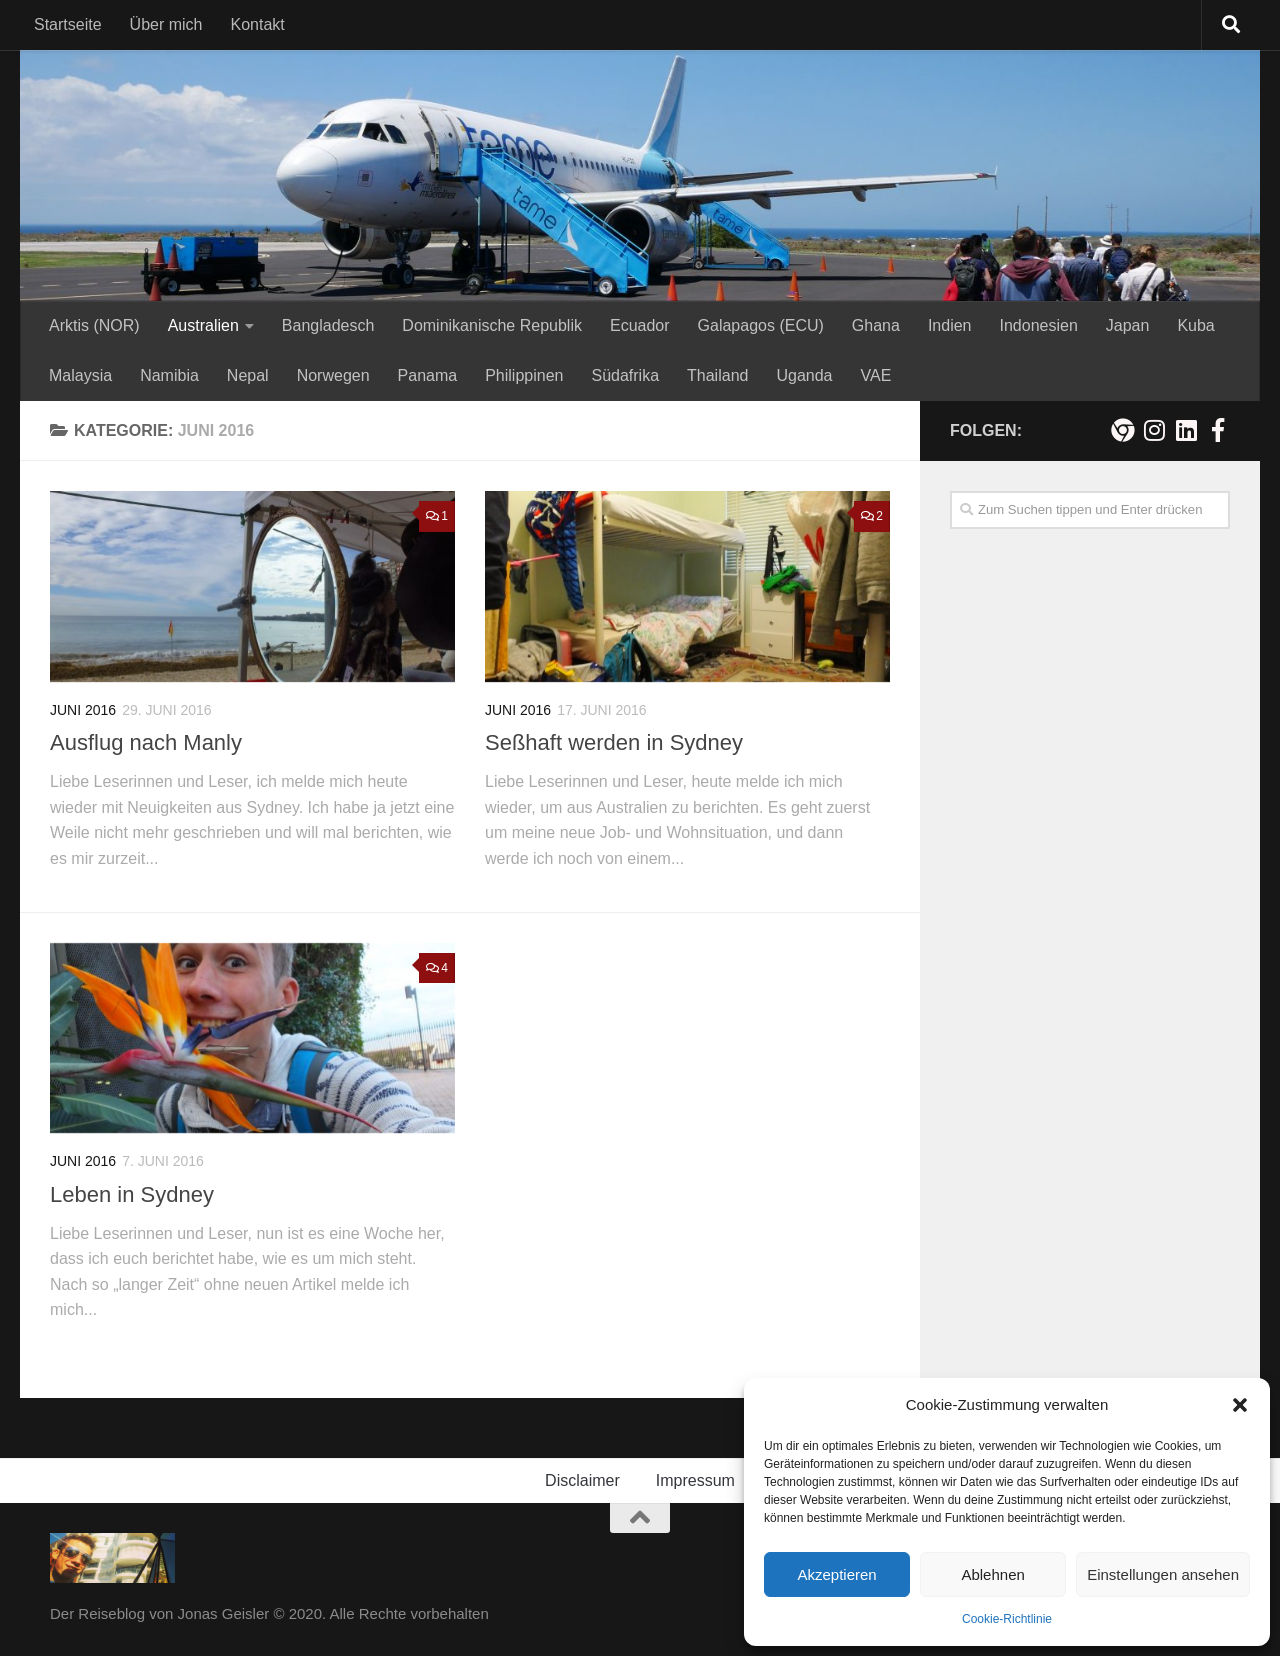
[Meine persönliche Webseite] (1122, 430)
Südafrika (625, 375)
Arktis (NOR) (94, 325)
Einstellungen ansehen (1163, 1574)
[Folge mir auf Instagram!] (1154, 430)
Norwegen (333, 375)
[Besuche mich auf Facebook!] (1218, 430)
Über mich (166, 24)
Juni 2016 (83, 710)
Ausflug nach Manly (146, 742)
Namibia (169, 375)
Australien (203, 325)
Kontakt (258, 24)
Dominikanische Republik (492, 325)
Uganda (804, 375)
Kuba (1195, 325)
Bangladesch (328, 325)
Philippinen (524, 375)
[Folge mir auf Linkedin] (1186, 430)
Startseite (68, 24)
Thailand (717, 375)
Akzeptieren (836, 1574)
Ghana (876, 325)
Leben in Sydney (132, 1194)
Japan (1128, 325)
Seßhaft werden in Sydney (614, 742)
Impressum (695, 1480)
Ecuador (640, 325)
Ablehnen (992, 1574)
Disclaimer (582, 1480)
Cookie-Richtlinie (1007, 1619)
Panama (428, 375)
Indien (950, 325)
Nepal (248, 375)
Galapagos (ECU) (761, 325)
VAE (875, 375)
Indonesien (1038, 325)
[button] (1240, 1405)
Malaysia (80, 375)
